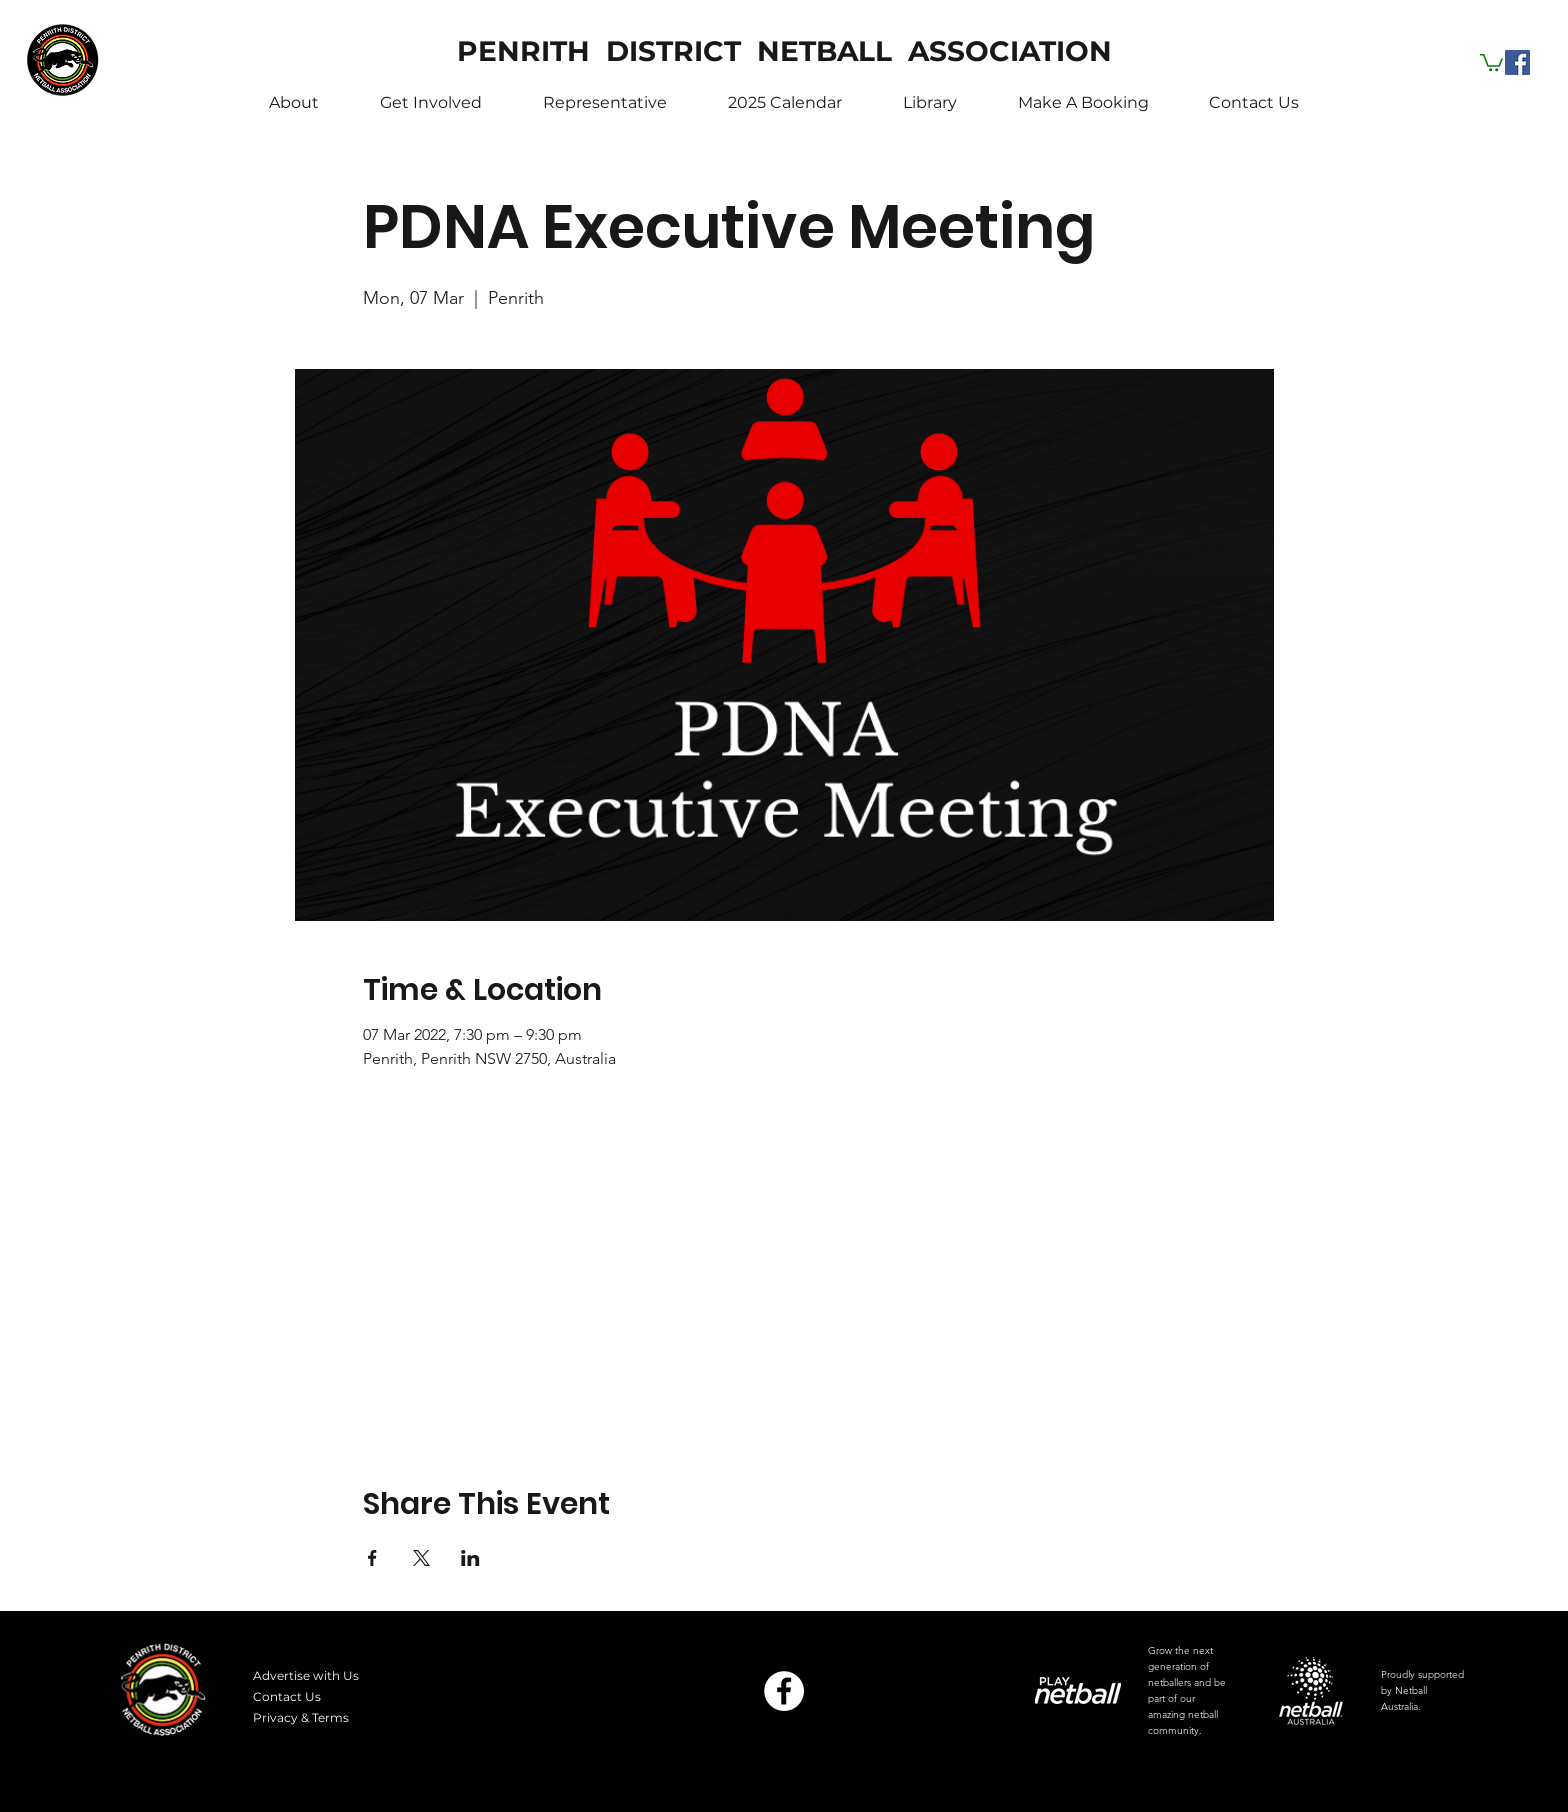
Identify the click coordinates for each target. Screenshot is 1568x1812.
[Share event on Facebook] (372, 1558)
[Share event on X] (421, 1558)
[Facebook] (1517, 62)
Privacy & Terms (301, 1717)
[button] (1491, 61)
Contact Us (287, 1696)
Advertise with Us (306, 1675)
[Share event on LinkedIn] (470, 1558)
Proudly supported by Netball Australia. (1422, 1690)
